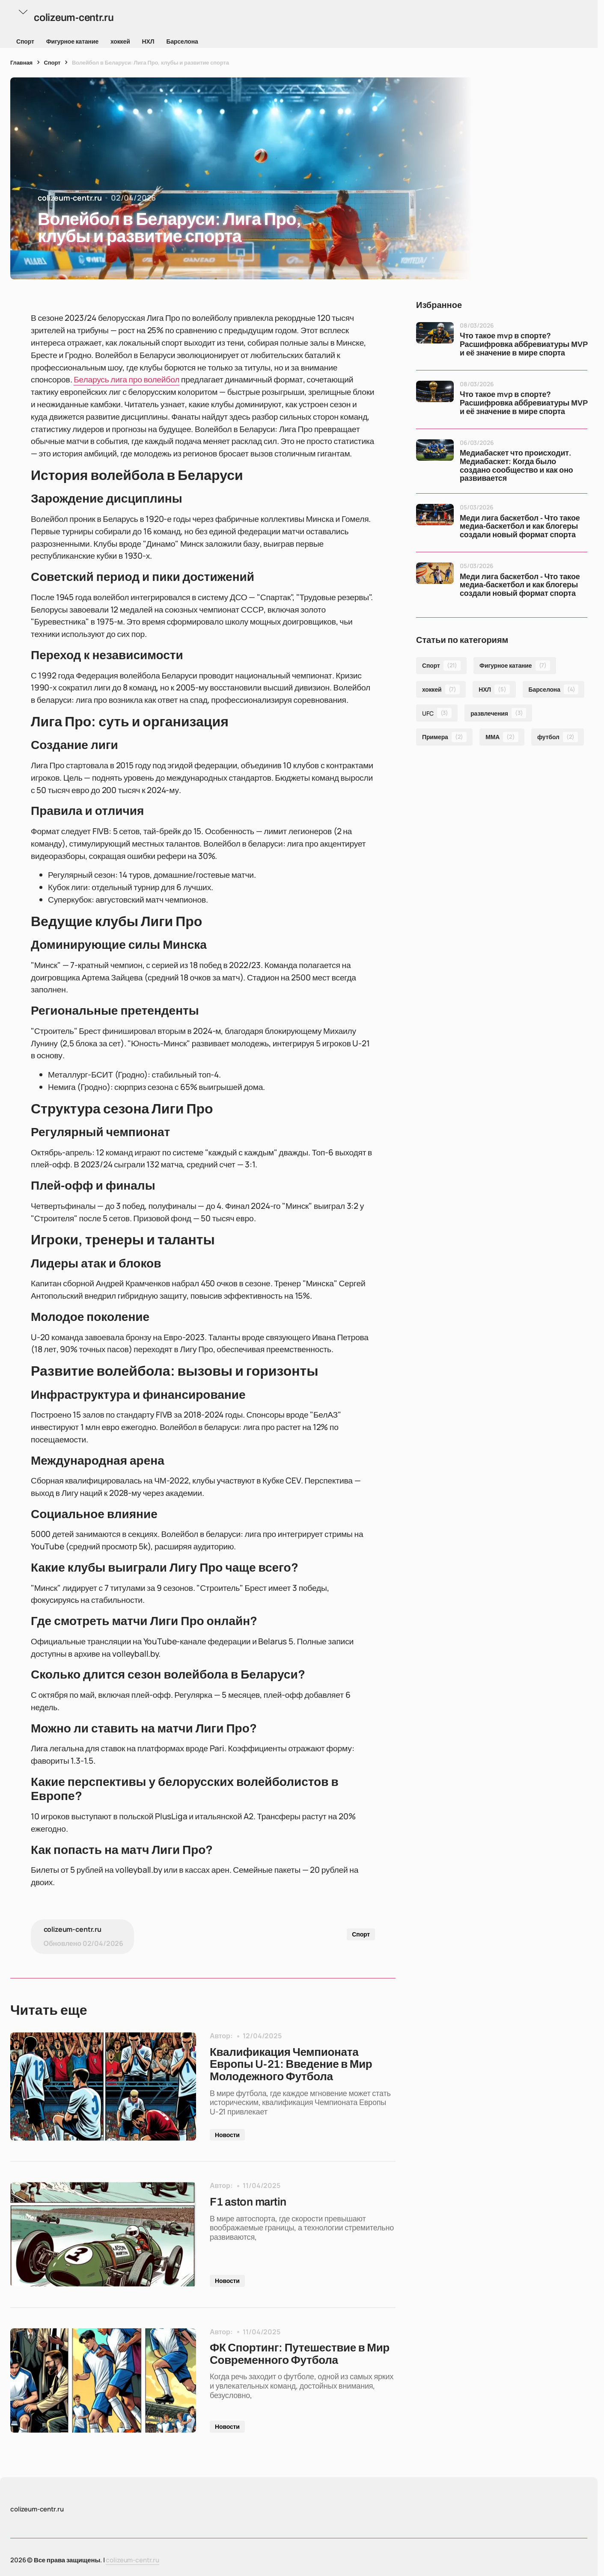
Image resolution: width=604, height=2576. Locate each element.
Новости (227, 2135)
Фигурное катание (72, 41)
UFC (437, 713)
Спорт (25, 41)
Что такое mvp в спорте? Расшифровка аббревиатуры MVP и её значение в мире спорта (523, 344)
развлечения (498, 713)
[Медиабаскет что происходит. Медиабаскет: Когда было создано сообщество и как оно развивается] (435, 458)
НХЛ (148, 41)
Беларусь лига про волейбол (126, 379)
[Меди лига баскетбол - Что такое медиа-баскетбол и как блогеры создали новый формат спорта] (435, 523)
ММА (501, 737)
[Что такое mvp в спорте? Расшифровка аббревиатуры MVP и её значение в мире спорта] (435, 341)
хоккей (120, 41)
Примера (444, 737)
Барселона (182, 41)
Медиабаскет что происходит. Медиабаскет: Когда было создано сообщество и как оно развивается (516, 466)
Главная (21, 62)
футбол (557, 737)
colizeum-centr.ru (132, 2560)
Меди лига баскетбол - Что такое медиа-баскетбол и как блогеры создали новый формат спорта (520, 526)
